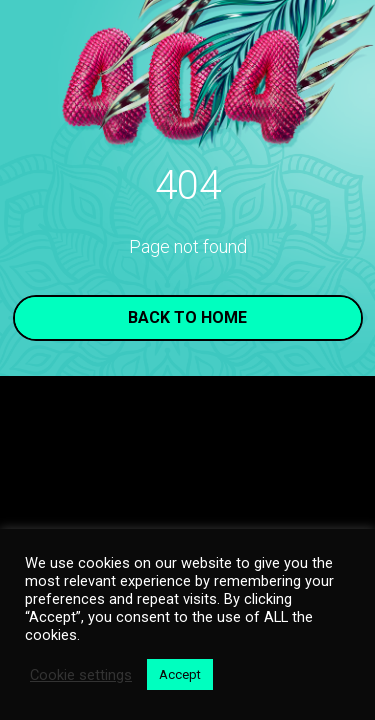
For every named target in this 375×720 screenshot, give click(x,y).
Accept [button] (180, 674)
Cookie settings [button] (81, 675)
